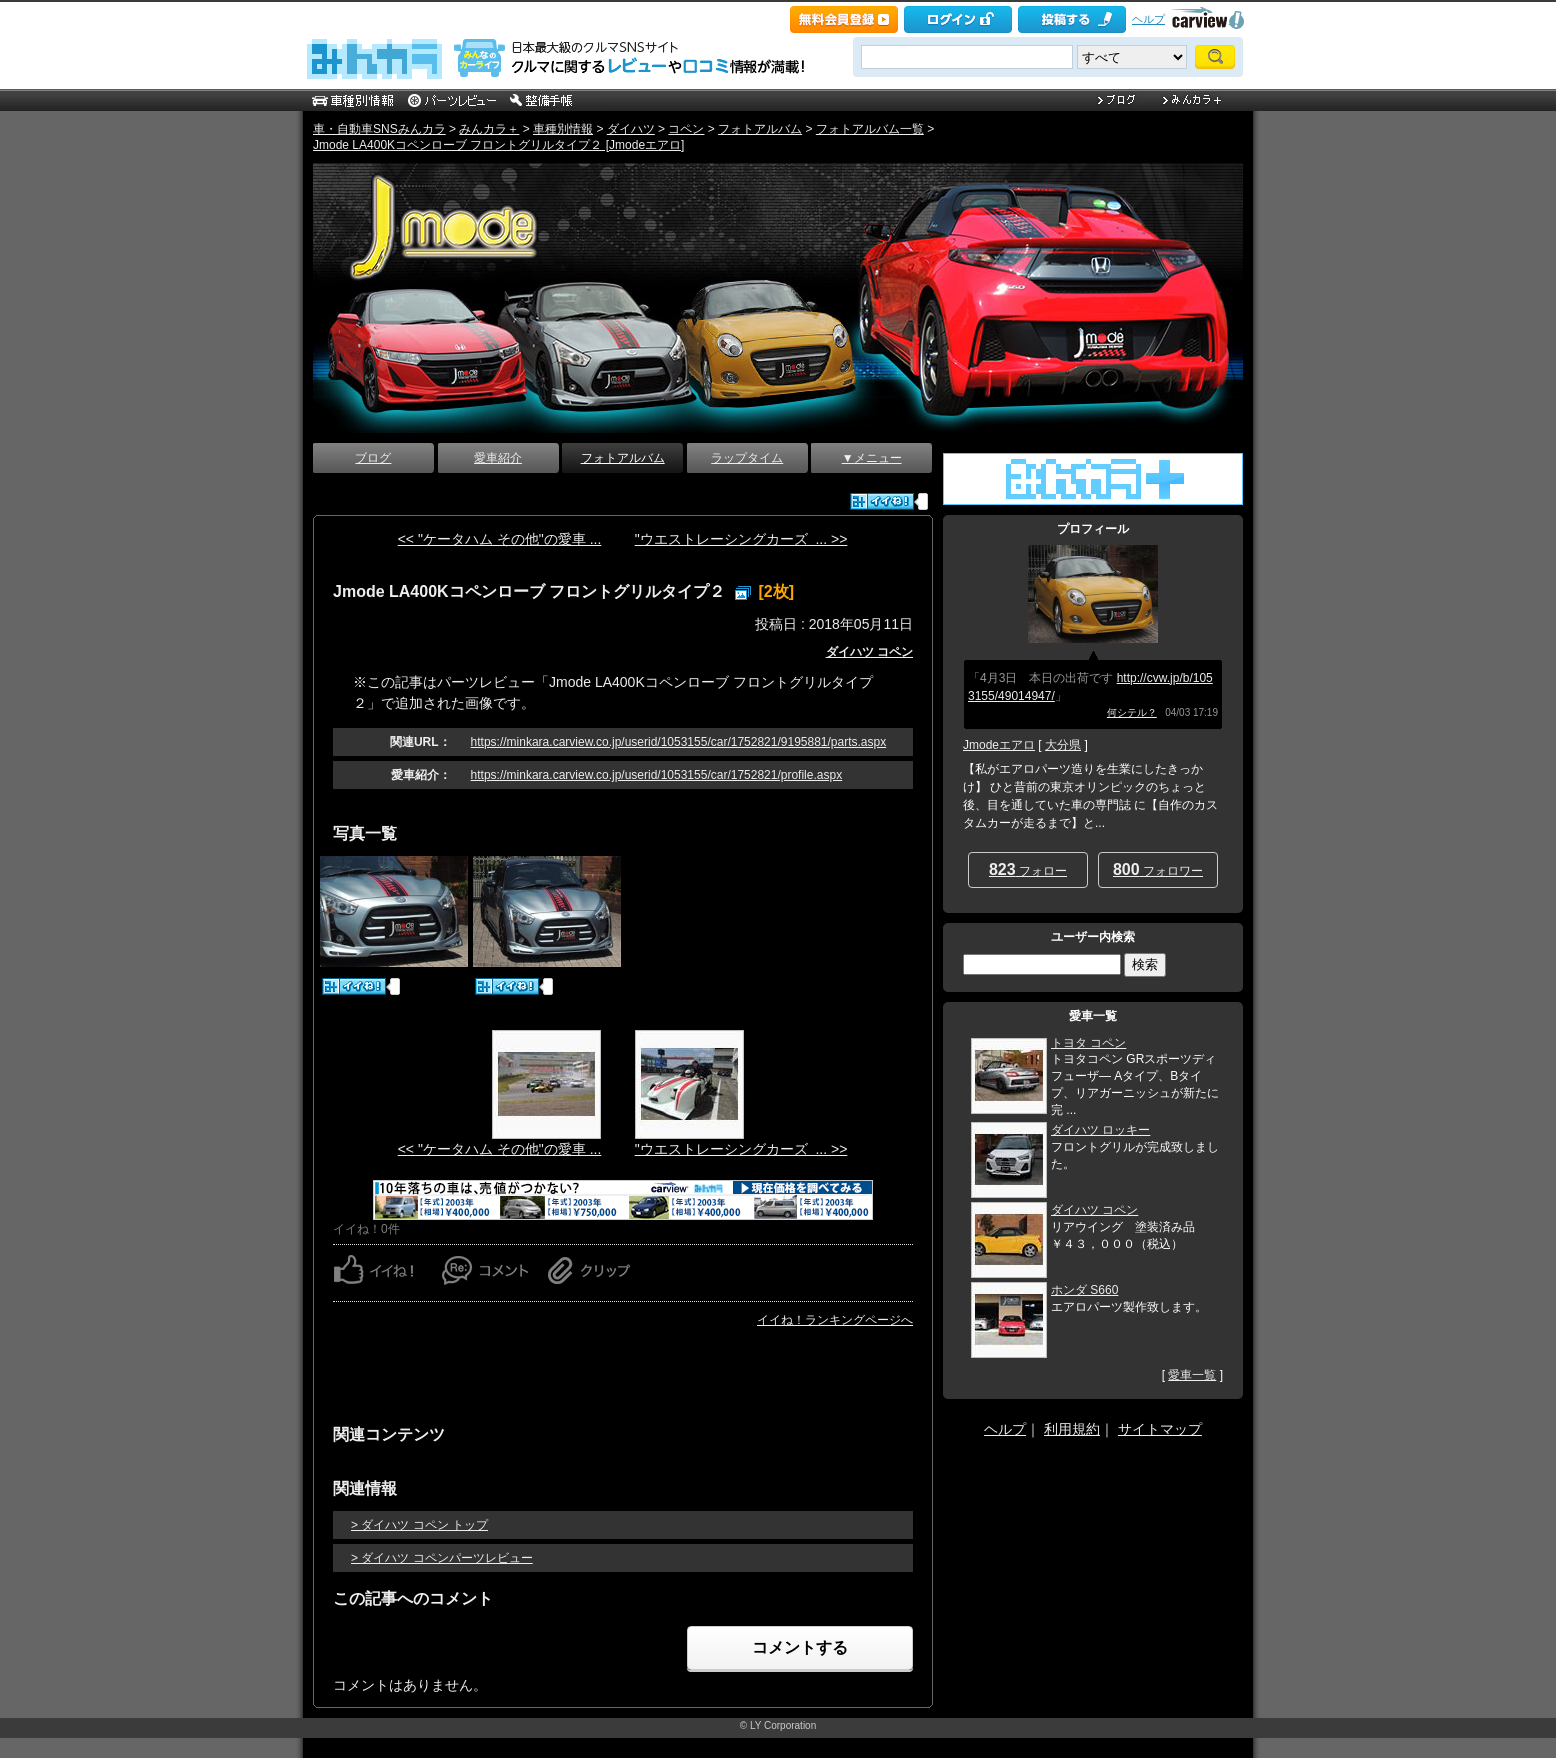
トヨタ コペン (1088, 1043)
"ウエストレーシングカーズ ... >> (741, 539)
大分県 (1063, 745)
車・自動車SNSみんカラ (379, 129)
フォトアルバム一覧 (870, 129)
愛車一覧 (1192, 1375)
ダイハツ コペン (869, 652)
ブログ (373, 458)
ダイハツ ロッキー (1100, 1130)
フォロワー (1158, 869)
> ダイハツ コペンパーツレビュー (442, 1558)
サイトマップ (1160, 1429)
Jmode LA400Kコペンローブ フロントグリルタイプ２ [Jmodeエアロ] (498, 145)
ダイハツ (631, 129)
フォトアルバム (760, 129)
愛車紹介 (498, 458)
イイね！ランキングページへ (835, 1320)
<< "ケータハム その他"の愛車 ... (500, 539)
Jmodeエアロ (999, 745)
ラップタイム (747, 458)
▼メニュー (872, 458)
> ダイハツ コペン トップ (419, 1525)
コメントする (800, 1647)
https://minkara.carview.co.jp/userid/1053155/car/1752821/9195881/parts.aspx (679, 742)
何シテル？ (1132, 712)
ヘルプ (1148, 19)
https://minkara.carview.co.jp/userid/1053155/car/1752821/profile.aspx (657, 775)
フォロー (1028, 869)
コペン (686, 129)
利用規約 (1072, 1429)
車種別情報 (563, 129)
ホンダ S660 (1084, 1290)
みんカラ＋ (489, 129)
